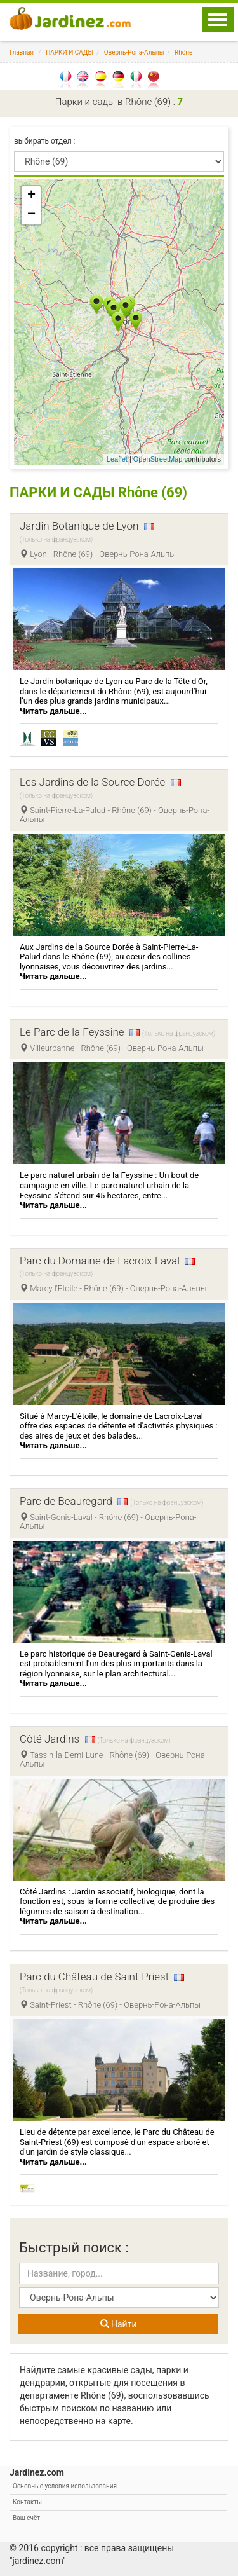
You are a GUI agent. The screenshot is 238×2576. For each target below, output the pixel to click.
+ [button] (31, 195)
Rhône (183, 52)
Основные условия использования (65, 2486)
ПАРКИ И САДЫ (69, 52)
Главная (22, 52)
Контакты (27, 2501)
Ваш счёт (26, 2517)
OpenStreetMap (158, 459)
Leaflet (117, 459)
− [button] (31, 214)
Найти (118, 2324)
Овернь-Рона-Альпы (134, 52)
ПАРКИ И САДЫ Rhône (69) (98, 492)
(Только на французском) (56, 539)
